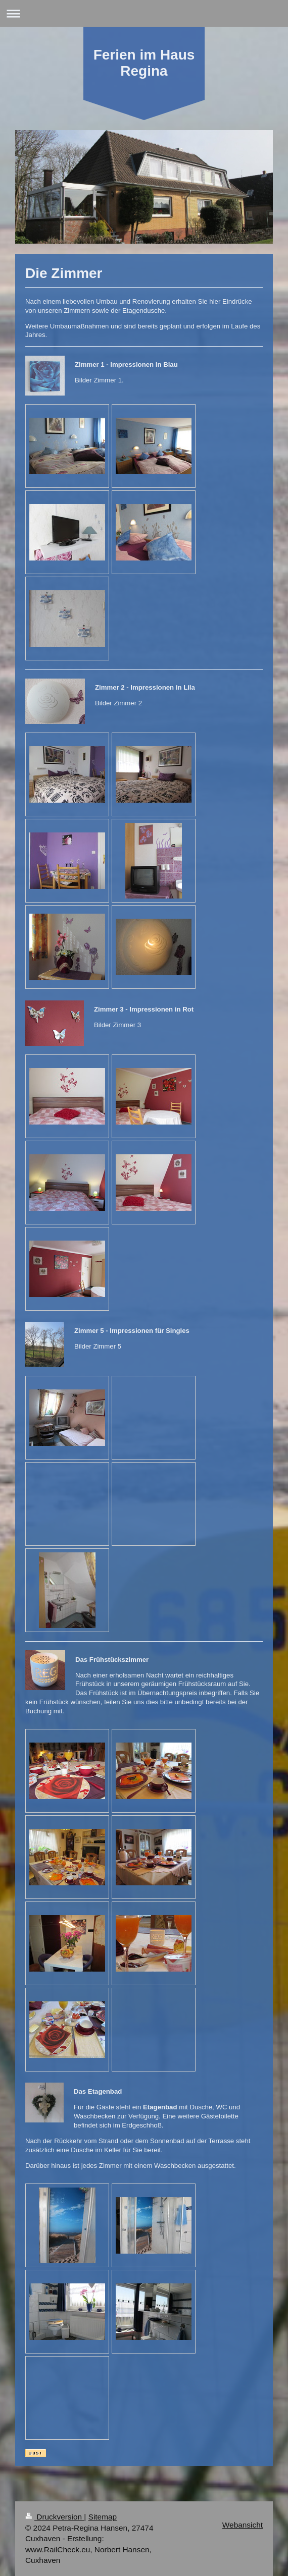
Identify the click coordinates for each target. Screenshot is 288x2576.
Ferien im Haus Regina (144, 63)
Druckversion (54, 2516)
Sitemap (102, 2516)
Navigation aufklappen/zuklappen (144, 13)
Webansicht (242, 2525)
